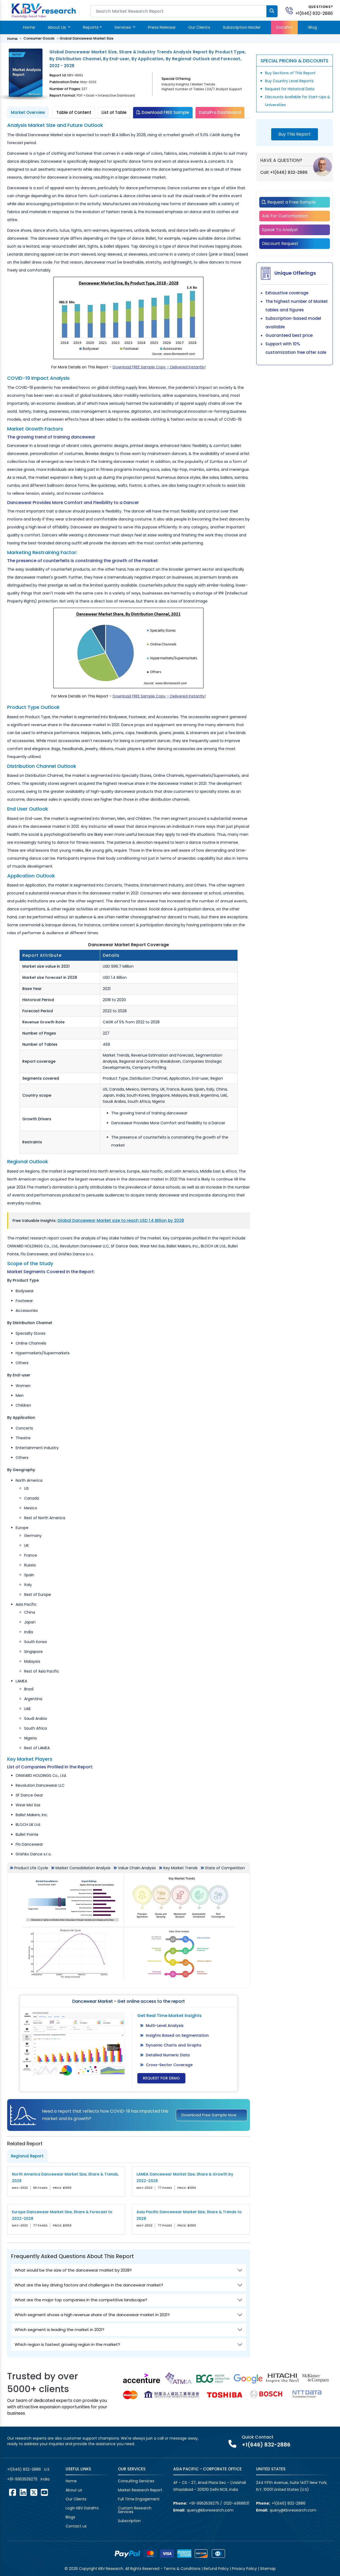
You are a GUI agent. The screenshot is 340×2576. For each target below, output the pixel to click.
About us (74, 2490)
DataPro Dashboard (220, 112)
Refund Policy (216, 2568)
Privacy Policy (244, 2568)
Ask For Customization (285, 216)
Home (29, 27)
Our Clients (199, 27)
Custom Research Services (134, 2510)
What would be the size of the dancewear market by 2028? (73, 2270)
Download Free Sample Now (208, 2115)
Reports (91, 27)
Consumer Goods (38, 38)
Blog (312, 27)
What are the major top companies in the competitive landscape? (81, 2300)
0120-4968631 (236, 2503)
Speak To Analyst (280, 230)
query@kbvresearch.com (210, 2510)
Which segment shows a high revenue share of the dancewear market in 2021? (92, 2314)
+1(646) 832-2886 (314, 13)
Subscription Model (241, 27)
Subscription (129, 2521)
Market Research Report (140, 2490)
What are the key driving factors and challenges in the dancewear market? (89, 2285)
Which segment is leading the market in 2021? (59, 2329)
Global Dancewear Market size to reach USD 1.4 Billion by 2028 (120, 1220)
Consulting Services (136, 2481)
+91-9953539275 (22, 2479)
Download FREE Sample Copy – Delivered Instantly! (159, 367)
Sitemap (268, 2568)
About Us (57, 27)
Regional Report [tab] (27, 2156)
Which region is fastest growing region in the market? (67, 2344)
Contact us (76, 2526)
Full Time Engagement (139, 2499)
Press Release (162, 27)
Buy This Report (294, 134)
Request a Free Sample (289, 202)
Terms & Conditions (182, 2568)
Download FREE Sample (163, 112)
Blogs (70, 2517)
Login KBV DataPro (82, 2508)
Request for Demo (161, 2078)
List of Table (113, 112)
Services (123, 27)
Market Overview (28, 112)
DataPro (284, 27)
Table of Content (73, 112)
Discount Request (280, 243)
